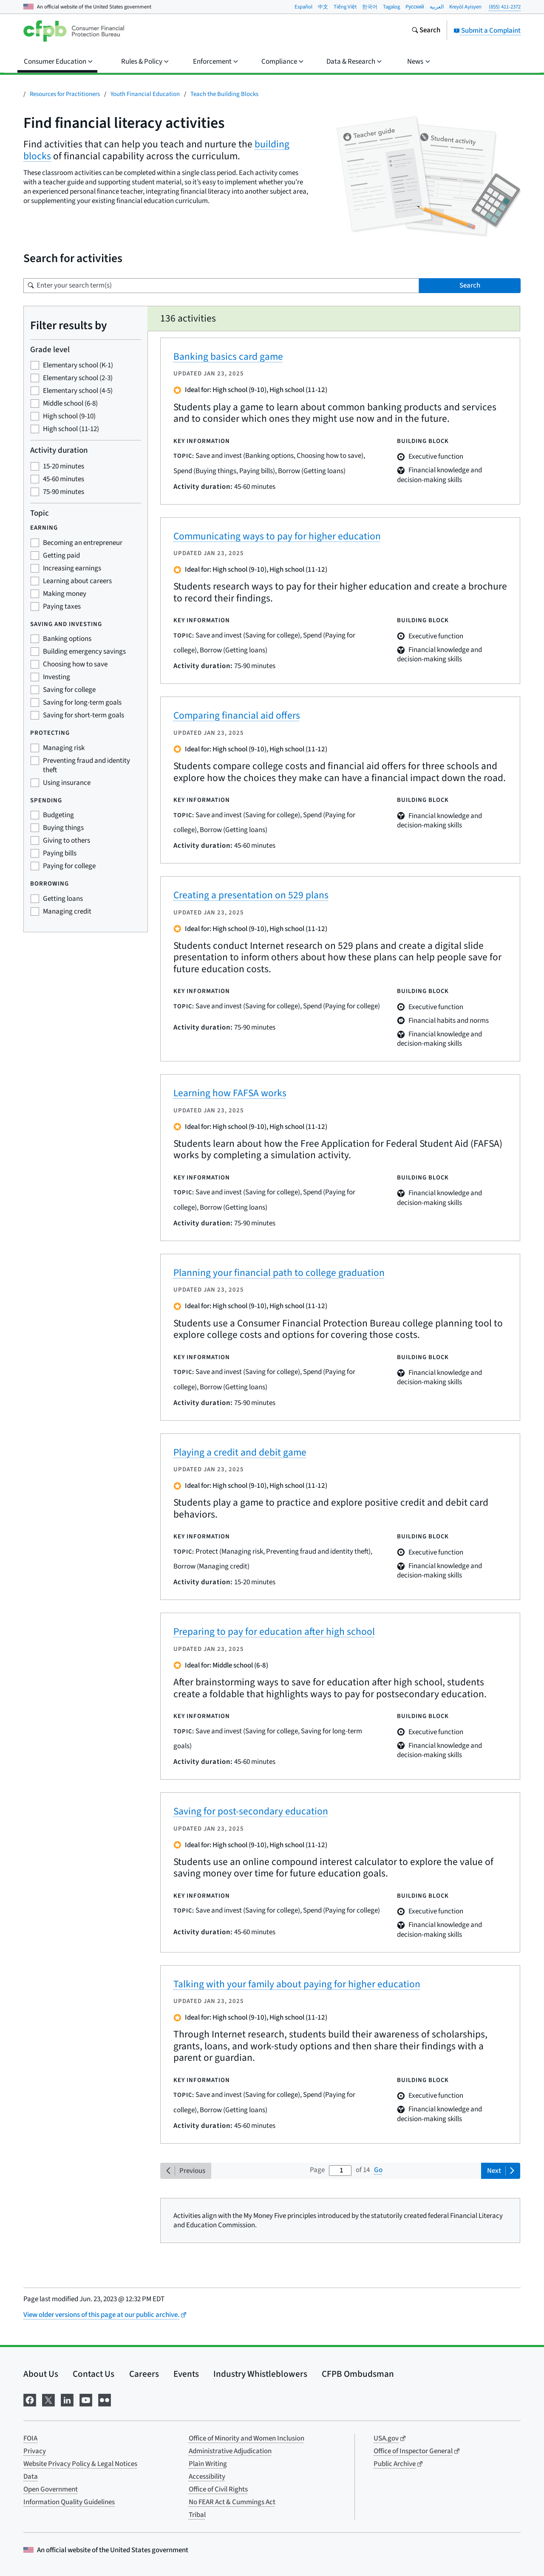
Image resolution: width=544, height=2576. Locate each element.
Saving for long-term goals (82, 702)
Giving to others (66, 840)
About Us (40, 2373)
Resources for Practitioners (65, 94)
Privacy (34, 2451)
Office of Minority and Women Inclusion (246, 2438)
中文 (323, 7)
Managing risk (64, 748)
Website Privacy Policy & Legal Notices (80, 2464)
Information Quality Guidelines (69, 2502)
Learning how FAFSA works (229, 1093)
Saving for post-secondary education (250, 1811)
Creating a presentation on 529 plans (251, 895)
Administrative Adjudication (230, 2451)
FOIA (30, 2438)
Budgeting (58, 815)
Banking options (67, 638)
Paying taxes (62, 606)
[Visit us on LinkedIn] (67, 2399)
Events (186, 2373)
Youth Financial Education (145, 94)
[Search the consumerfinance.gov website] (425, 31)
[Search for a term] (221, 285)
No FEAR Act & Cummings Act (232, 2502)
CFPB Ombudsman (358, 2373)
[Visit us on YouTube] (85, 2399)
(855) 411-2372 (505, 7)
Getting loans (63, 898)
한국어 (369, 7)
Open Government (50, 2489)
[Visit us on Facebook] (29, 2399)
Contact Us (93, 2373)
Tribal (197, 2515)
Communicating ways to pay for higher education (277, 536)
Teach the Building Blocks (224, 94)
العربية (437, 7)
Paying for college (69, 866)
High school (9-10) (69, 416)
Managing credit (67, 911)
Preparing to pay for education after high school (274, 1632)
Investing (56, 677)
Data (30, 2477)
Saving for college (69, 689)
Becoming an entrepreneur (82, 542)
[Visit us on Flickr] (104, 2399)
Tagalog (391, 7)
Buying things (63, 827)
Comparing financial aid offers (236, 715)
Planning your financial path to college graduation (279, 1273)
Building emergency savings (84, 651)
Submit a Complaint (487, 30)
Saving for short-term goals (83, 715)
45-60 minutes (63, 479)
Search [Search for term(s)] (469, 285)
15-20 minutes (63, 466)
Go (378, 2170)
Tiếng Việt (345, 7)
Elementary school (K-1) (78, 365)
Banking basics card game (228, 357)
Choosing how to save (75, 664)
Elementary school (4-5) (78, 390)
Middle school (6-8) (70, 403)
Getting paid (61, 555)
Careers (144, 2373)
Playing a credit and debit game (239, 1452)
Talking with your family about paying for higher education (296, 1984)
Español (303, 7)
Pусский (414, 7)
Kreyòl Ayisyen (465, 7)
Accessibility (207, 2477)
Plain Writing (208, 2464)
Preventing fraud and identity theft (86, 765)
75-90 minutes (63, 492)
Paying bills (59, 853)
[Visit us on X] (48, 2399)
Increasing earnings (72, 568)
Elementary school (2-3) (78, 378)
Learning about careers (77, 581)
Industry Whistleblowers (260, 2373)
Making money (64, 593)
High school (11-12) (71, 429)
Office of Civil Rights (218, 2489)
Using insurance (67, 782)
